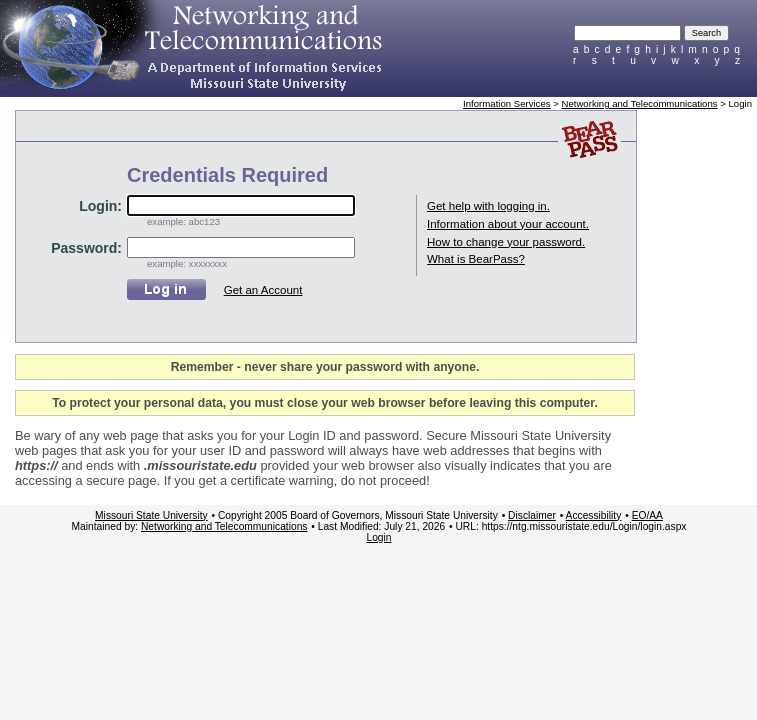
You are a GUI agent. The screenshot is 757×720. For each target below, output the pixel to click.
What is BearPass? (476, 259)
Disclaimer (532, 515)
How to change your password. (506, 242)
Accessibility (594, 515)
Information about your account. (508, 224)
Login (378, 537)
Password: (86, 248)
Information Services (506, 103)
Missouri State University (151, 515)
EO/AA (647, 515)
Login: (100, 206)
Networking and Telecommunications (640, 103)
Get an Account (263, 290)
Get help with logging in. (488, 206)
